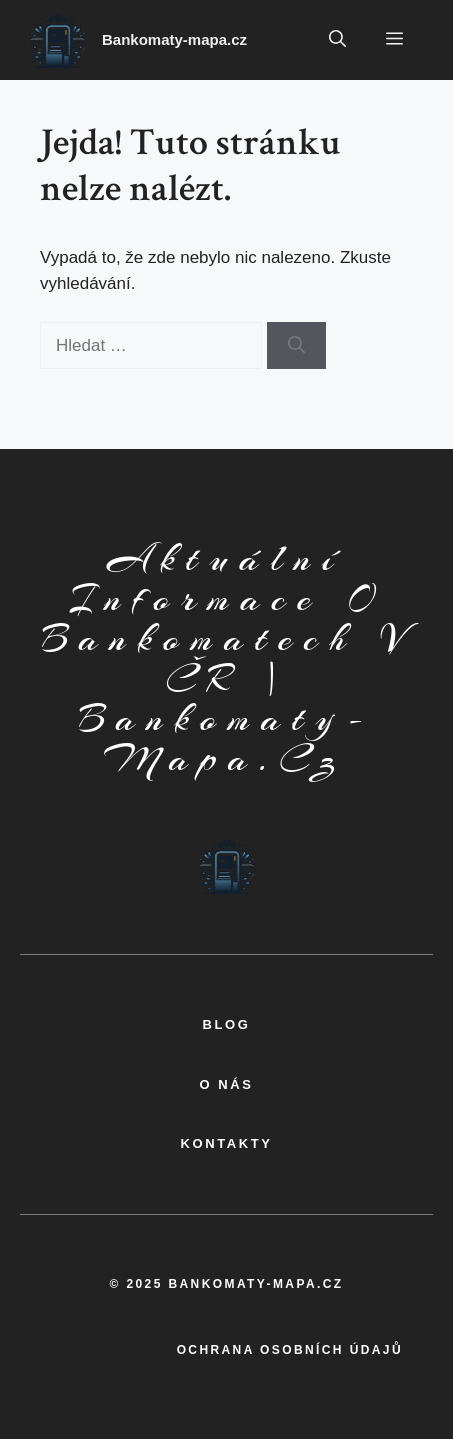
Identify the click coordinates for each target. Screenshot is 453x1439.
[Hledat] (296, 346)
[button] (337, 40)
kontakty (226, 1143)
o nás (226, 1084)
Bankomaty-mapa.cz (174, 39)
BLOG (227, 1024)
